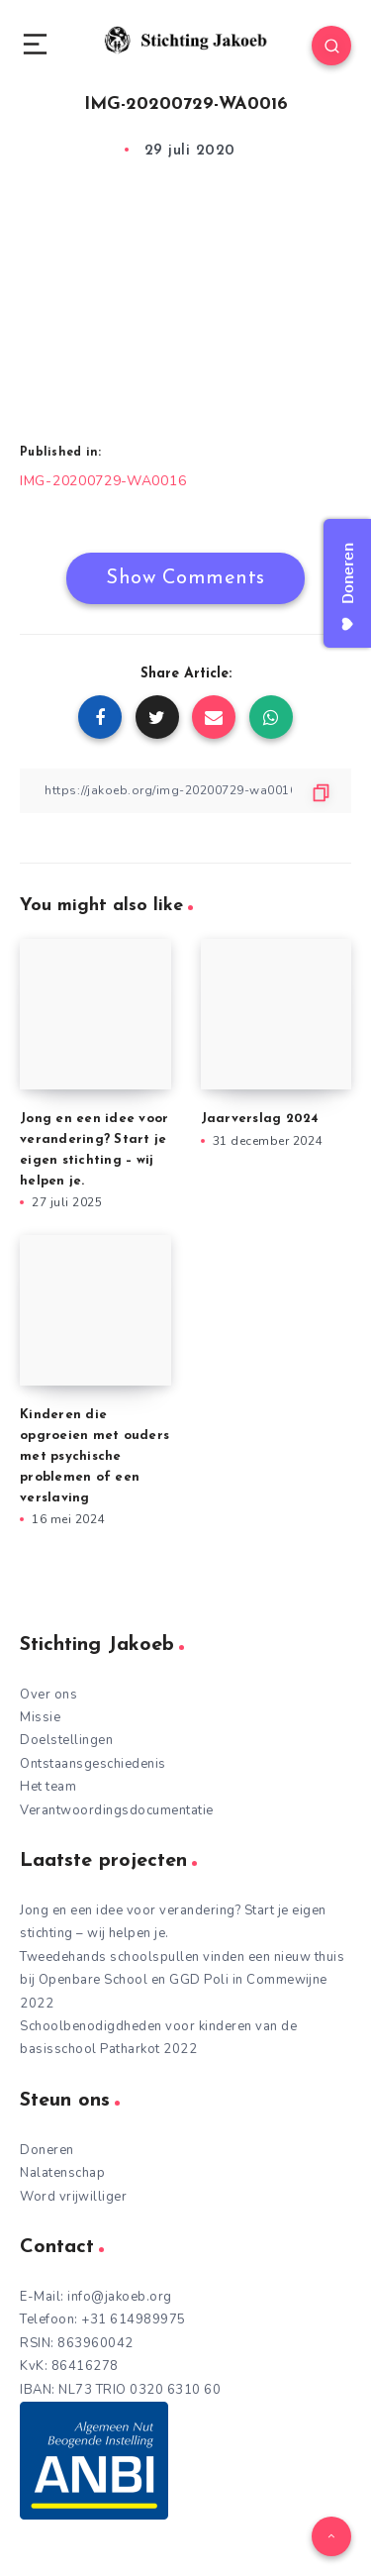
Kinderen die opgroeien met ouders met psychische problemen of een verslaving (94, 1455)
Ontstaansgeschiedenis (93, 1764)
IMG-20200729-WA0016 (103, 480)
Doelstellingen (66, 1740)
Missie (40, 1717)
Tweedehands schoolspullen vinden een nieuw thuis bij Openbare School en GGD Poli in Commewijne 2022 (182, 1980)
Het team (48, 1787)
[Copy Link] (185, 791)
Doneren (47, 2150)
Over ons (48, 1694)
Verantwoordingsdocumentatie (117, 1810)
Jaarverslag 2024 (260, 1118)
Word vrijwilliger (73, 2197)
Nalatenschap (62, 2173)
